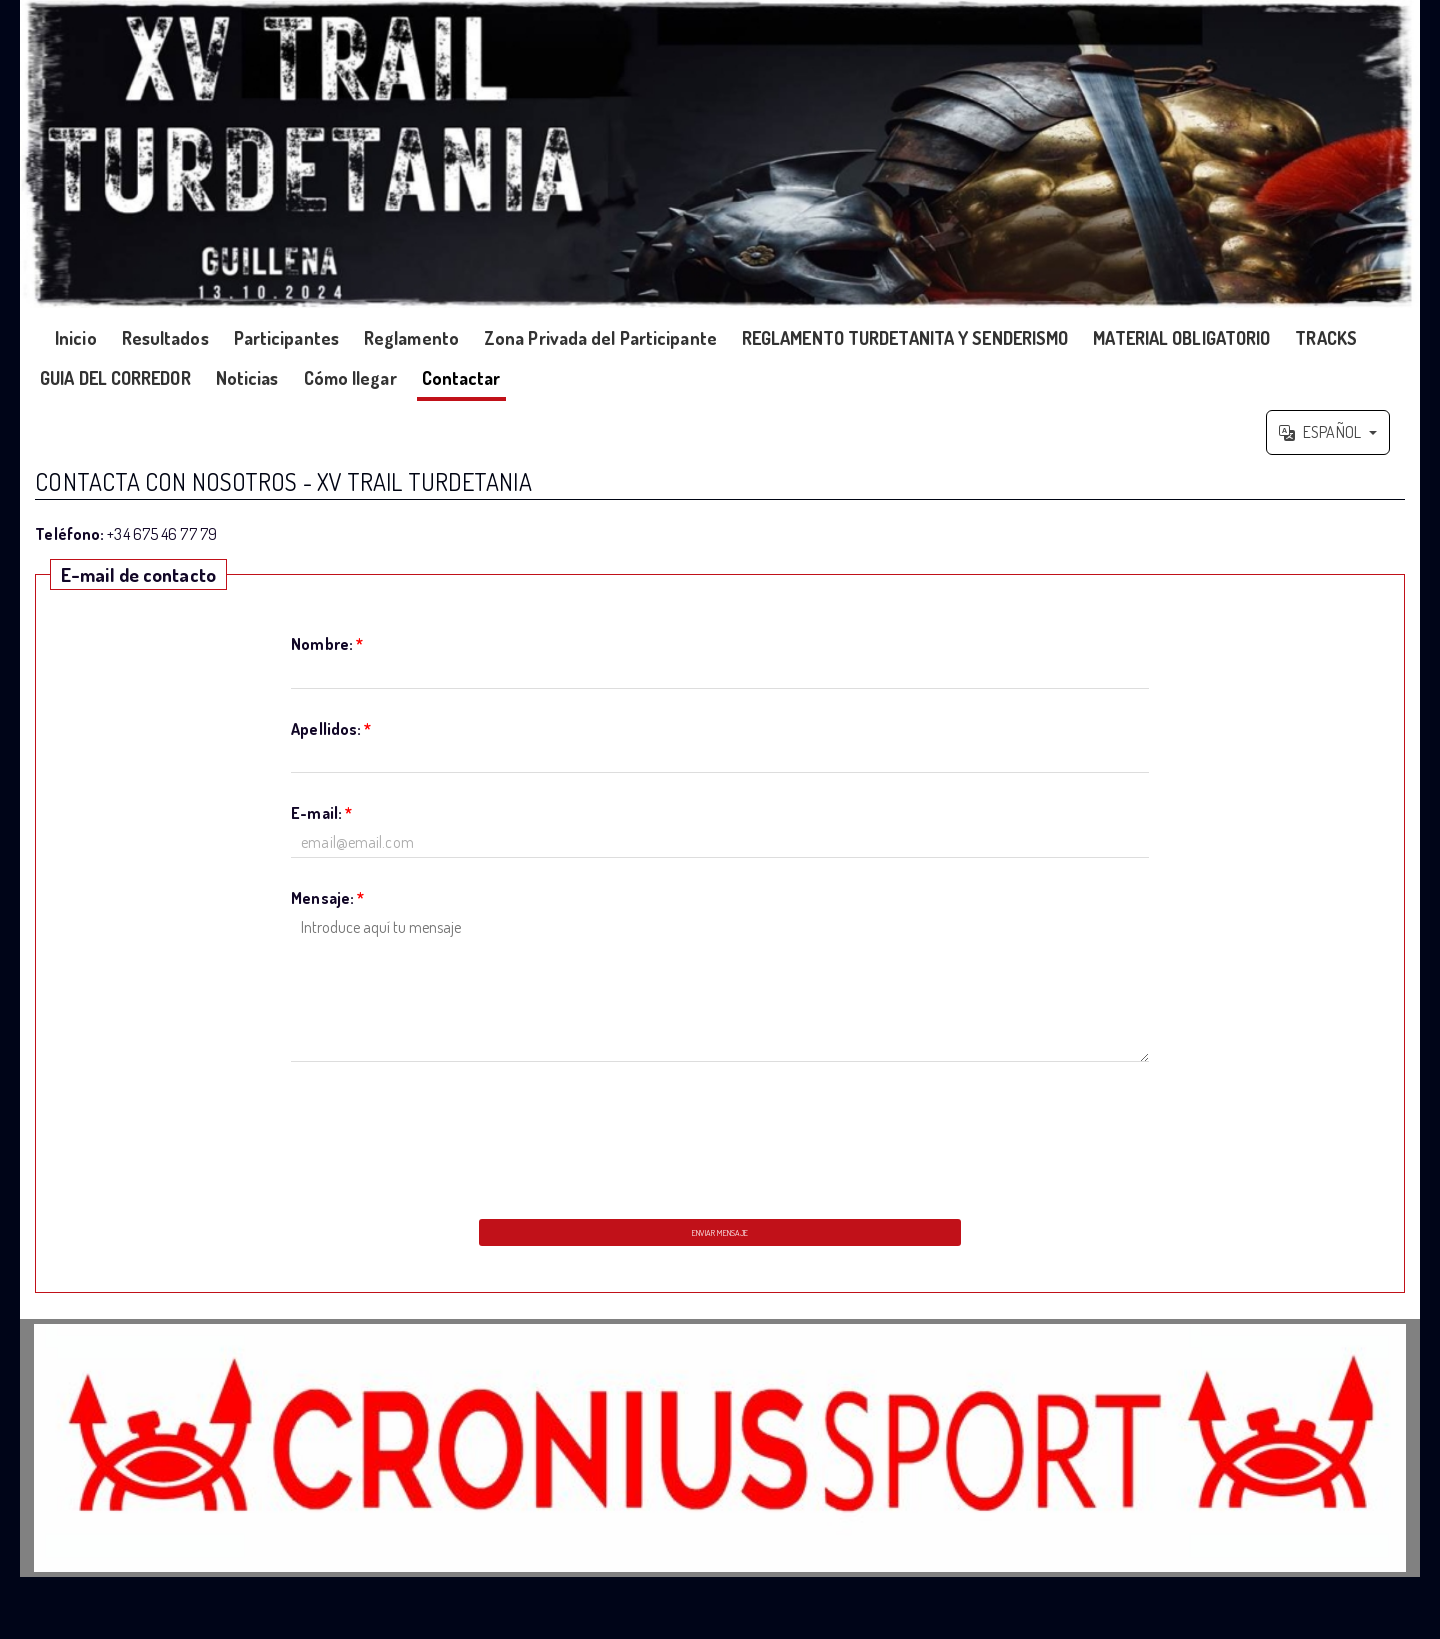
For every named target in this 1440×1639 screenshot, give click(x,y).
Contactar (461, 378)
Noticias (247, 378)
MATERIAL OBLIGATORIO (1181, 338)
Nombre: (327, 644)
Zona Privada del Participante (600, 338)
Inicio (76, 338)
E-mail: (321, 813)
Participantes (286, 338)
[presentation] (720, 1135)
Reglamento (411, 338)
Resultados (165, 338)
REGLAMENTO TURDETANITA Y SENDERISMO (905, 338)
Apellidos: (331, 729)
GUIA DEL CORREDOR (115, 378)
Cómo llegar (350, 378)
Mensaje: (327, 898)
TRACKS (1326, 338)
